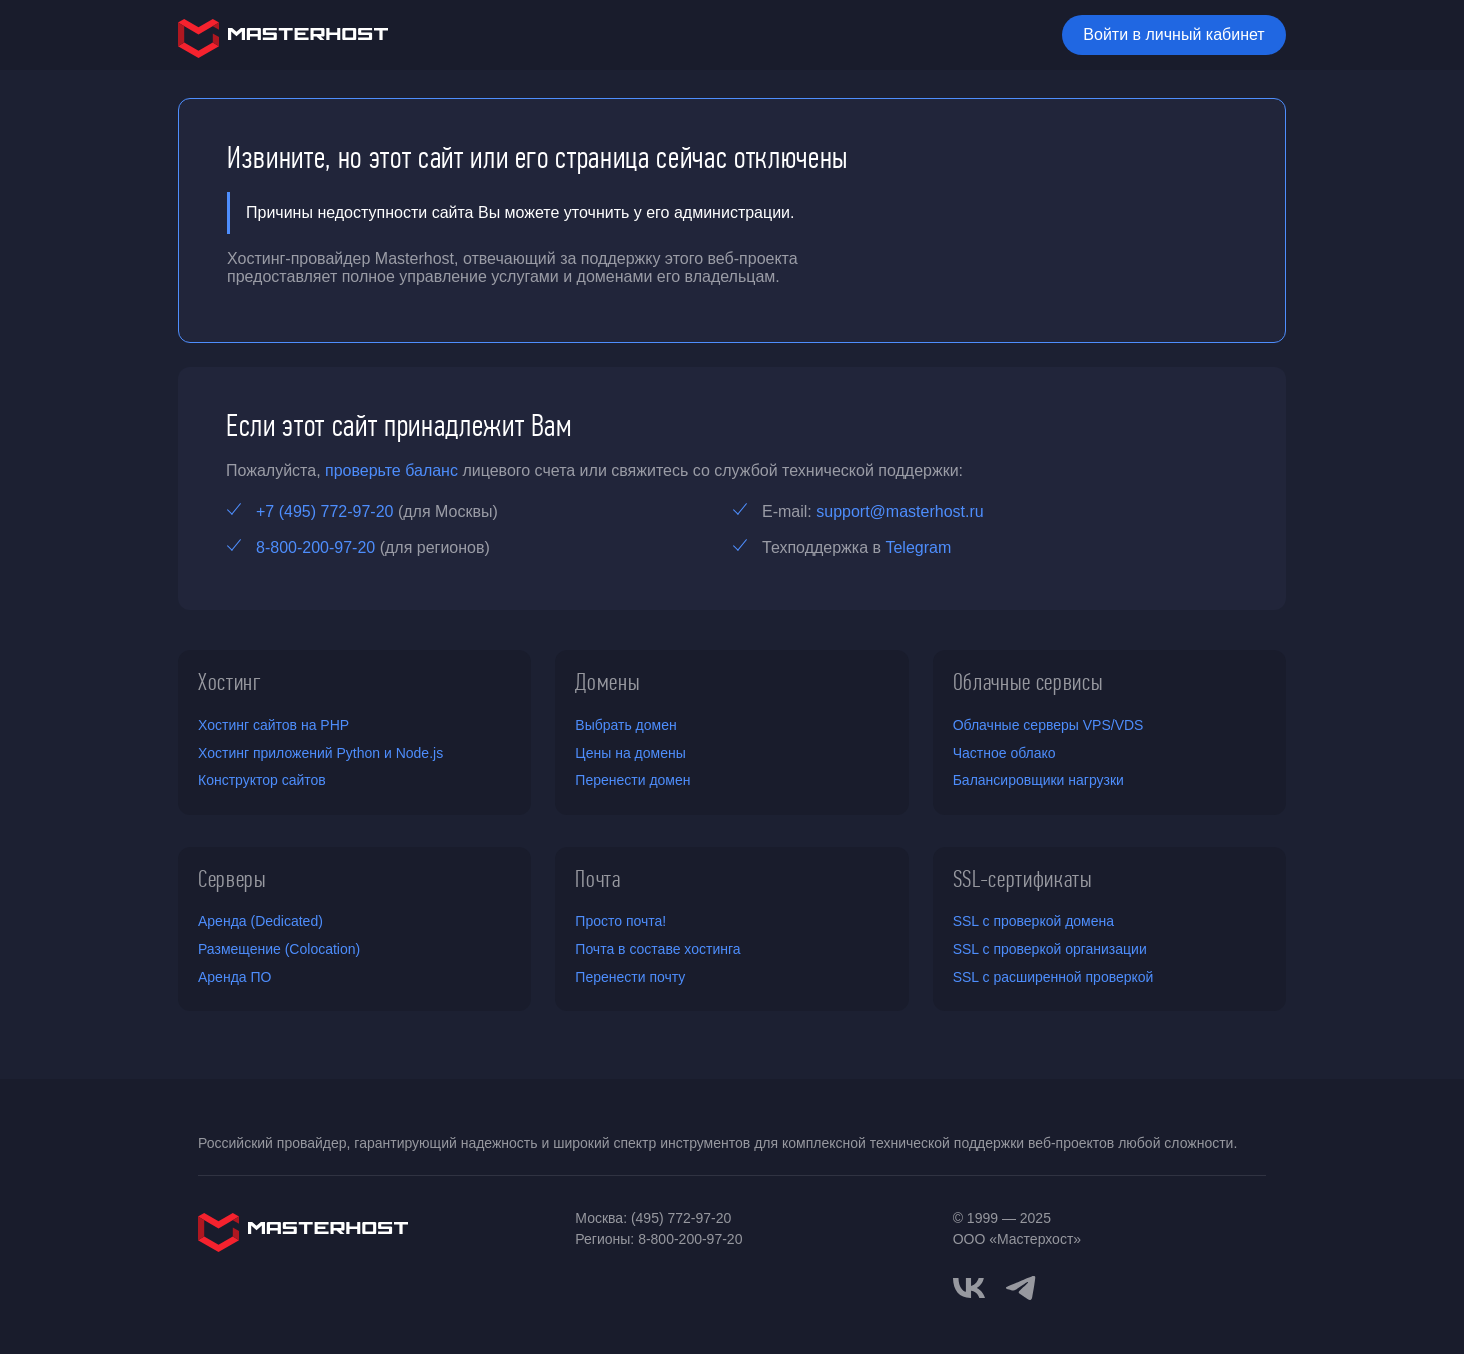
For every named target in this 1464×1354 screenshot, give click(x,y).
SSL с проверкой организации (1050, 949)
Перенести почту (630, 977)
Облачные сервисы (1028, 682)
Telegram (918, 547)
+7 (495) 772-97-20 (324, 511)
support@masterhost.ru (899, 511)
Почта (597, 879)
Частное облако (1004, 753)
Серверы (232, 879)
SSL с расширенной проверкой (1053, 977)
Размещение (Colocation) (279, 949)
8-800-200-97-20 (315, 547)
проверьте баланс (391, 470)
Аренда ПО (234, 977)
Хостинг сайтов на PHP (273, 725)
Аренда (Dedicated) (260, 921)
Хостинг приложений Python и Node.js (320, 753)
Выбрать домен (625, 725)
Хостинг (230, 682)
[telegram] (1021, 1286)
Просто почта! (620, 921)
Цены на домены (630, 753)
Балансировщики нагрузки (1038, 780)
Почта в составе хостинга (657, 949)
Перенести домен (632, 780)
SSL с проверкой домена (1033, 921)
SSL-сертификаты (1023, 879)
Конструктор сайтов (262, 780)
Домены (607, 682)
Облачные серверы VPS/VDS (1048, 725)
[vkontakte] (969, 1288)
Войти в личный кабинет (1173, 34)
